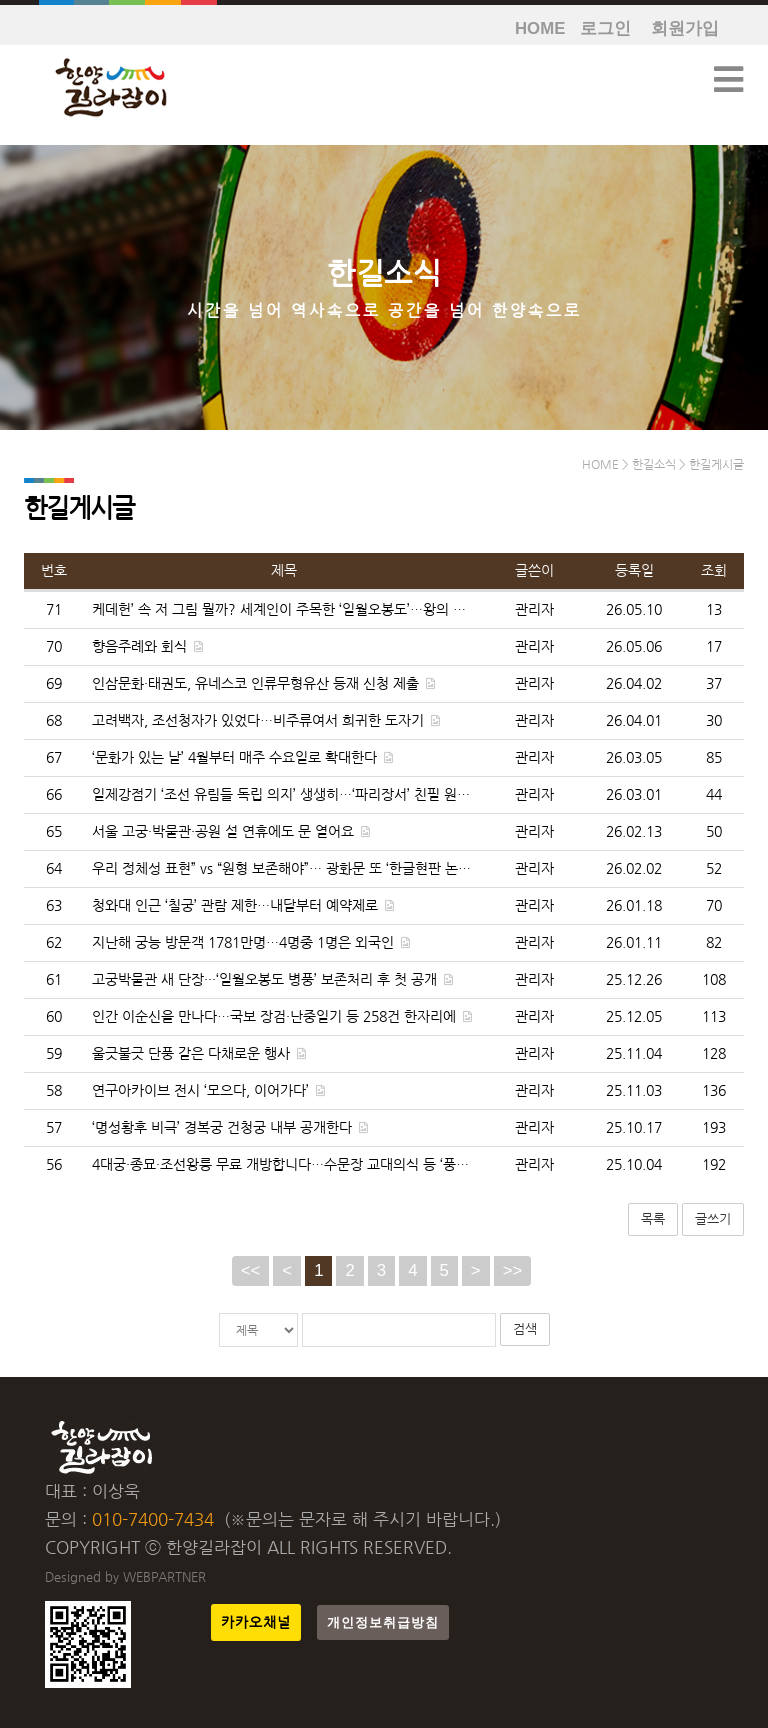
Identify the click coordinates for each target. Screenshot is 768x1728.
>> (513, 1270)
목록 (653, 1218)
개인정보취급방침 (383, 1622)
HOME (540, 28)
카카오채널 (256, 1622)
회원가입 (685, 28)
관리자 (534, 609)
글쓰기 (713, 1218)
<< (251, 1270)
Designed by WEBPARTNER (125, 1576)
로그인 (605, 28)
